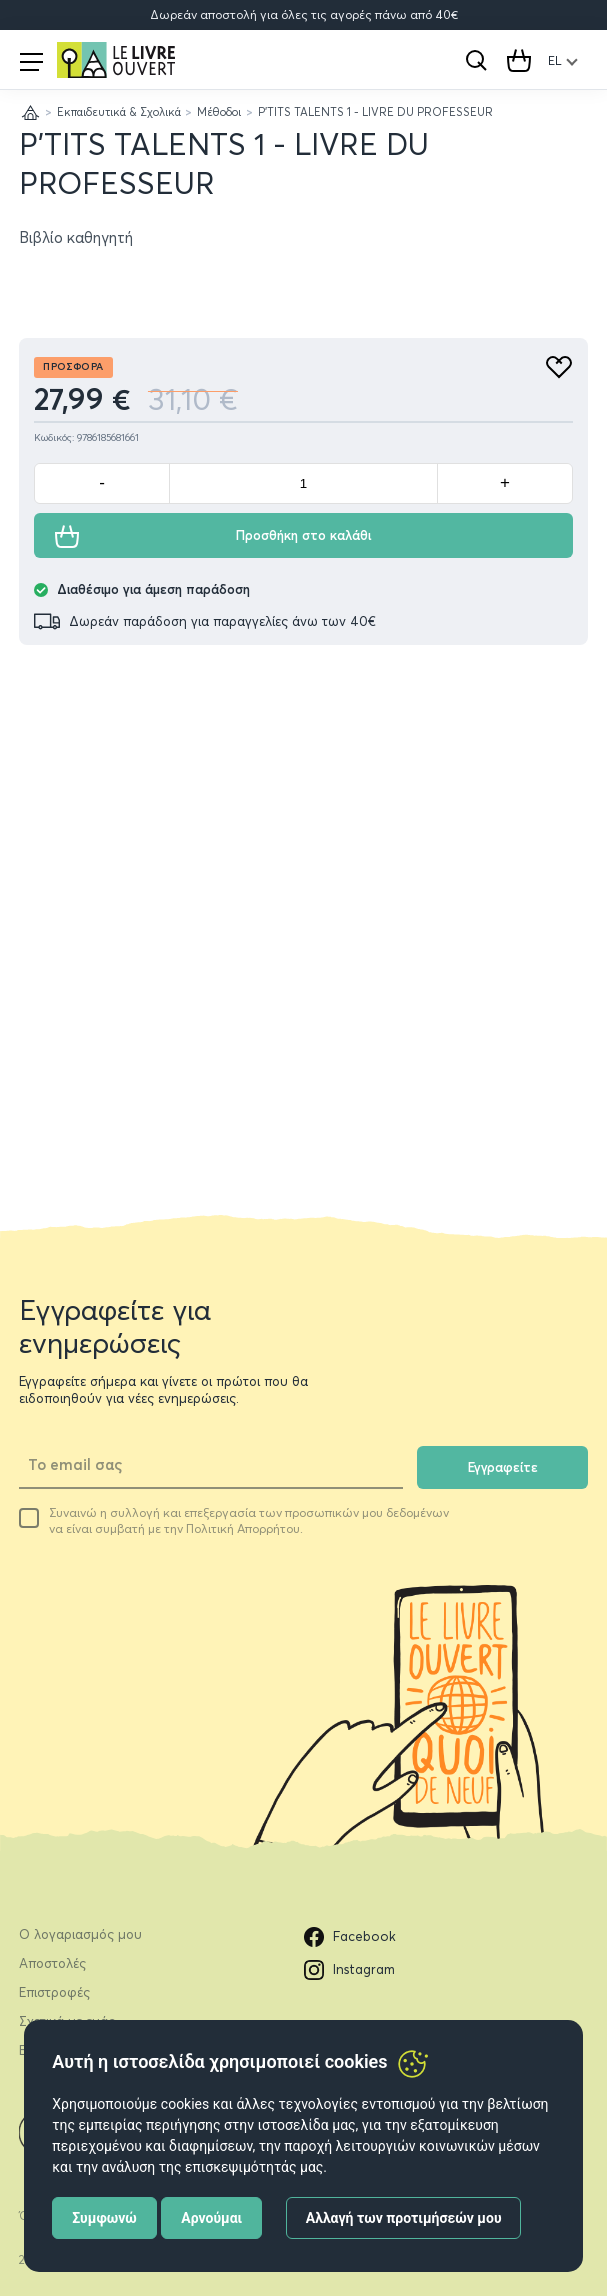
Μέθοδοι (219, 112)
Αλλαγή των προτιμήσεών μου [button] (404, 2218)
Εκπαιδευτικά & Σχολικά (119, 112)
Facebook (350, 1937)
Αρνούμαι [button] (211, 2218)
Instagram (349, 1970)
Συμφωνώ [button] (104, 2218)
